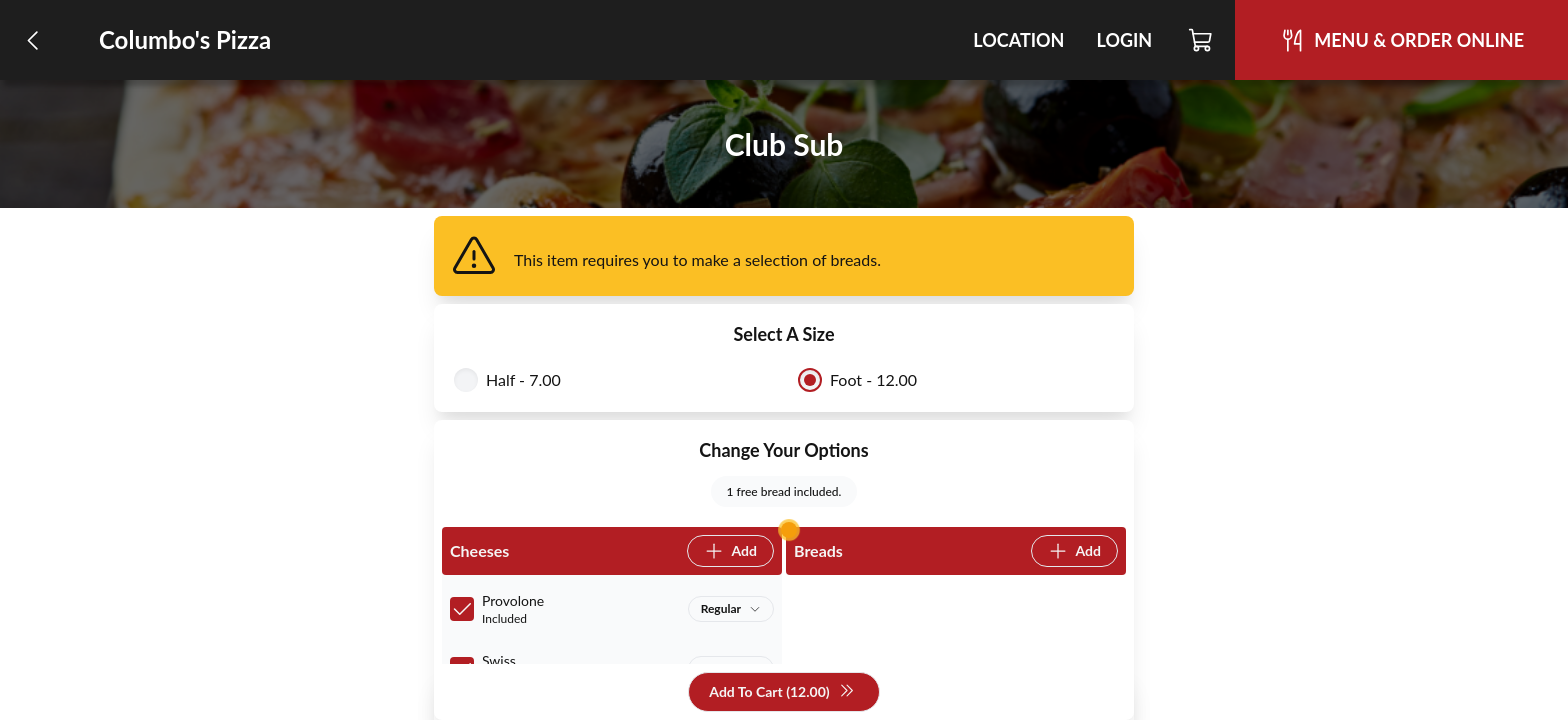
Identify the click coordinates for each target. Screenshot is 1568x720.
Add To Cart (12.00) (781, 692)
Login (1124, 40)
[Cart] (1201, 40)
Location (1018, 40)
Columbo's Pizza (185, 39)
